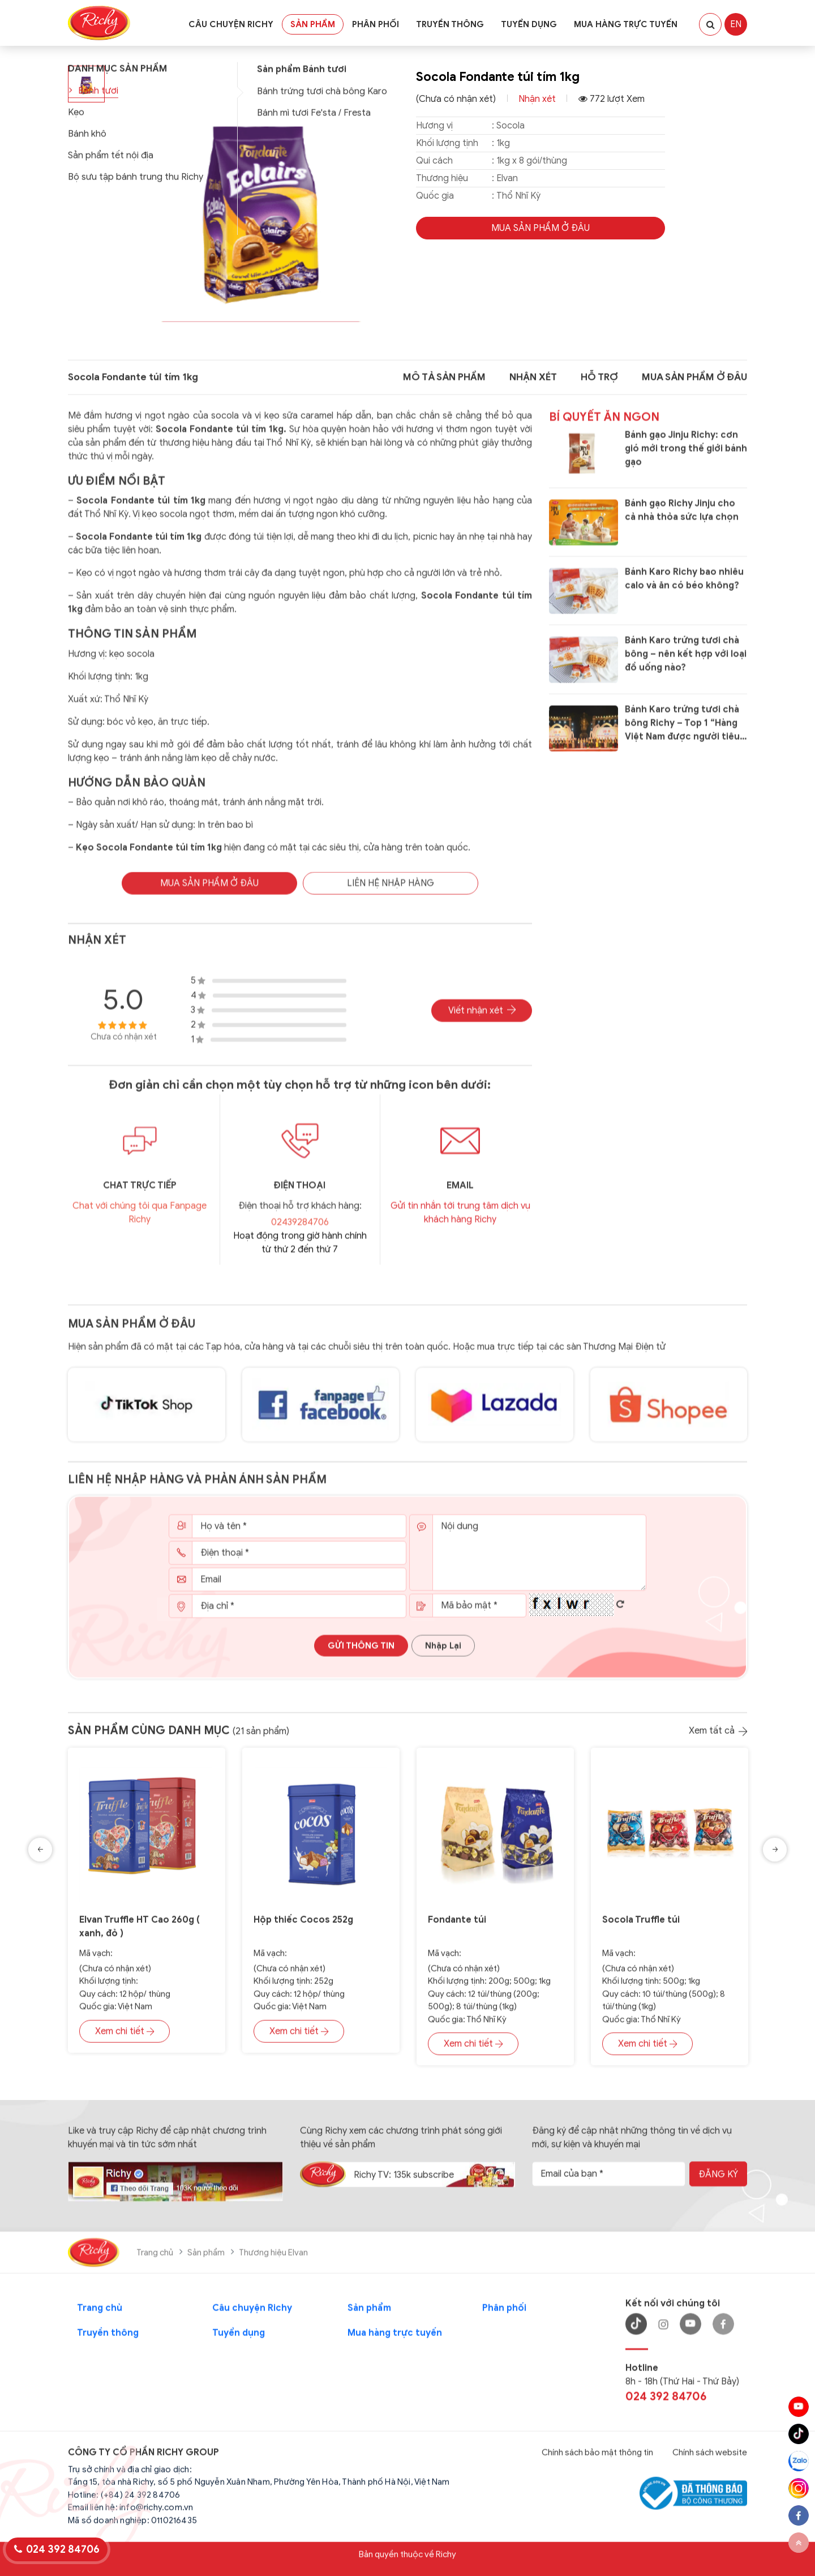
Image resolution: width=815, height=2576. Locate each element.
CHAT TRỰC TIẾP (140, 1195)
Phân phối (375, 24)
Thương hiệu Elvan (273, 2258)
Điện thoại (299, 1195)
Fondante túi (457, 1925)
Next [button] (775, 1855)
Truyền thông (450, 24)
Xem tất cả (718, 1736)
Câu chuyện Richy (230, 24)
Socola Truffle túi (641, 1925)
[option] (146, 1914)
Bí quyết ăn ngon (604, 427)
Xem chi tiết (124, 2036)
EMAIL (460, 1195)
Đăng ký (718, 2179)
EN (735, 24)
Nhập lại (443, 1656)
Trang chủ (154, 2258)
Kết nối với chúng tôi (672, 2308)
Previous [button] (40, 1855)
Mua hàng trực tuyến (625, 24)
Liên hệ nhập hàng (390, 893)
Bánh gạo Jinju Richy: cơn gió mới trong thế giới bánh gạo (686, 458)
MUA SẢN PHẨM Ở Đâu (540, 228)
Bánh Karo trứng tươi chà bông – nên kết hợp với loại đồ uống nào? (686, 664)
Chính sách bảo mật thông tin (597, 2458)
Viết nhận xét (482, 1020)
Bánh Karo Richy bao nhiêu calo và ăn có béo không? (684, 589)
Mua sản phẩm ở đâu (131, 1334)
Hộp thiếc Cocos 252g (303, 1925)
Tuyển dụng (529, 24)
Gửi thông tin (361, 1656)
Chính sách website (709, 2458)
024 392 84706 (666, 2402)
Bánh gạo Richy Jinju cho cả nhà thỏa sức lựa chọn (682, 520)
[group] (260, 200)
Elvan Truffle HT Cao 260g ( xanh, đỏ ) (139, 1931)
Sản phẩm (312, 24)
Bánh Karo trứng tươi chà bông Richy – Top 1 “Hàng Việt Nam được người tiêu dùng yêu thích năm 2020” (684, 733)
